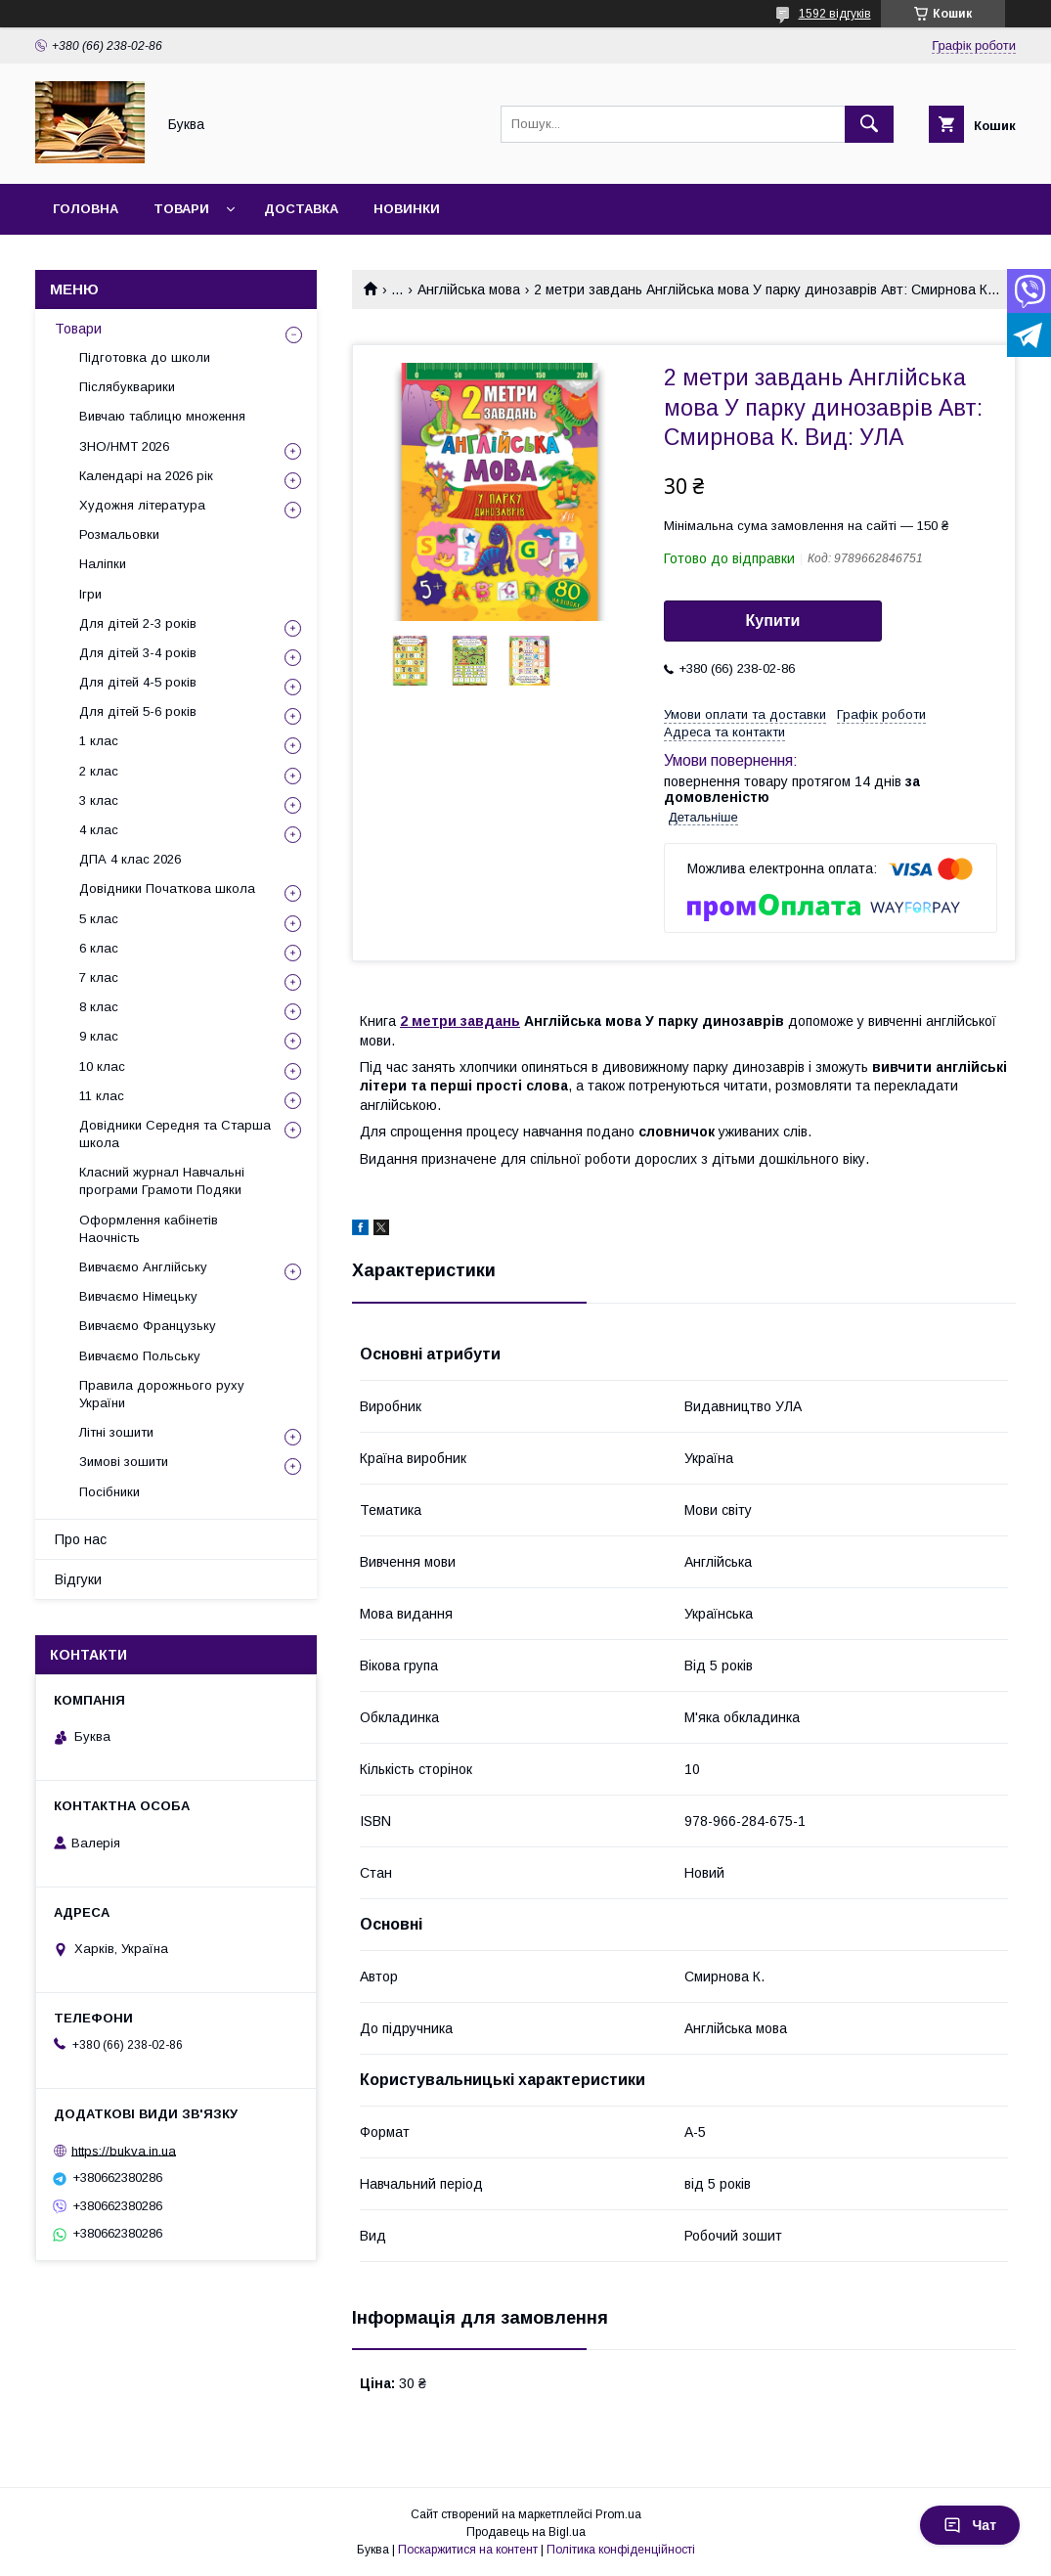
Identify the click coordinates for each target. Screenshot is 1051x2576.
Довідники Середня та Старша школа (175, 1134)
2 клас (98, 771)
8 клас (98, 1006)
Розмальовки (119, 534)
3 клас (98, 800)
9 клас (98, 1036)
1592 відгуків (835, 14)
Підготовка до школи (144, 357)
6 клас (98, 948)
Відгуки (78, 1579)
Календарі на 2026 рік (146, 475)
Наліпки (102, 563)
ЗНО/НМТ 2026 (124, 446)
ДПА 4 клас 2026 (130, 859)
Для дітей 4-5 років (138, 682)
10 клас (102, 1066)
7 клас (98, 977)
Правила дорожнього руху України (161, 1394)
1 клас (98, 740)
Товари (181, 208)
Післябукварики (127, 386)
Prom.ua (618, 2514)
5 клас (98, 918)
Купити (773, 620)
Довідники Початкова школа (167, 888)
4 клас (98, 829)
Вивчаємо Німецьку (138, 1296)
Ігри (90, 594)
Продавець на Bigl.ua (526, 2532)
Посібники (109, 1492)
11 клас (101, 1095)
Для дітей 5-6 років (138, 711)
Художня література (142, 505)
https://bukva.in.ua (123, 2150)
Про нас (81, 1539)
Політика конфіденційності (621, 2549)
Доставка (301, 208)
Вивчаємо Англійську (143, 1267)
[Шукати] (869, 124)
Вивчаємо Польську (139, 1356)
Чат (969, 2525)
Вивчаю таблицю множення (162, 416)
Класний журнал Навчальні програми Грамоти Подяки (161, 1181)
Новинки (406, 208)
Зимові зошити (123, 1461)
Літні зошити (116, 1432)
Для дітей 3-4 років (138, 652)
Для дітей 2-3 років (138, 623)
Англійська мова (468, 289)
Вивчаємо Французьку (147, 1325)
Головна (85, 208)
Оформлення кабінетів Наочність (148, 1229)
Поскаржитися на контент (468, 2549)
